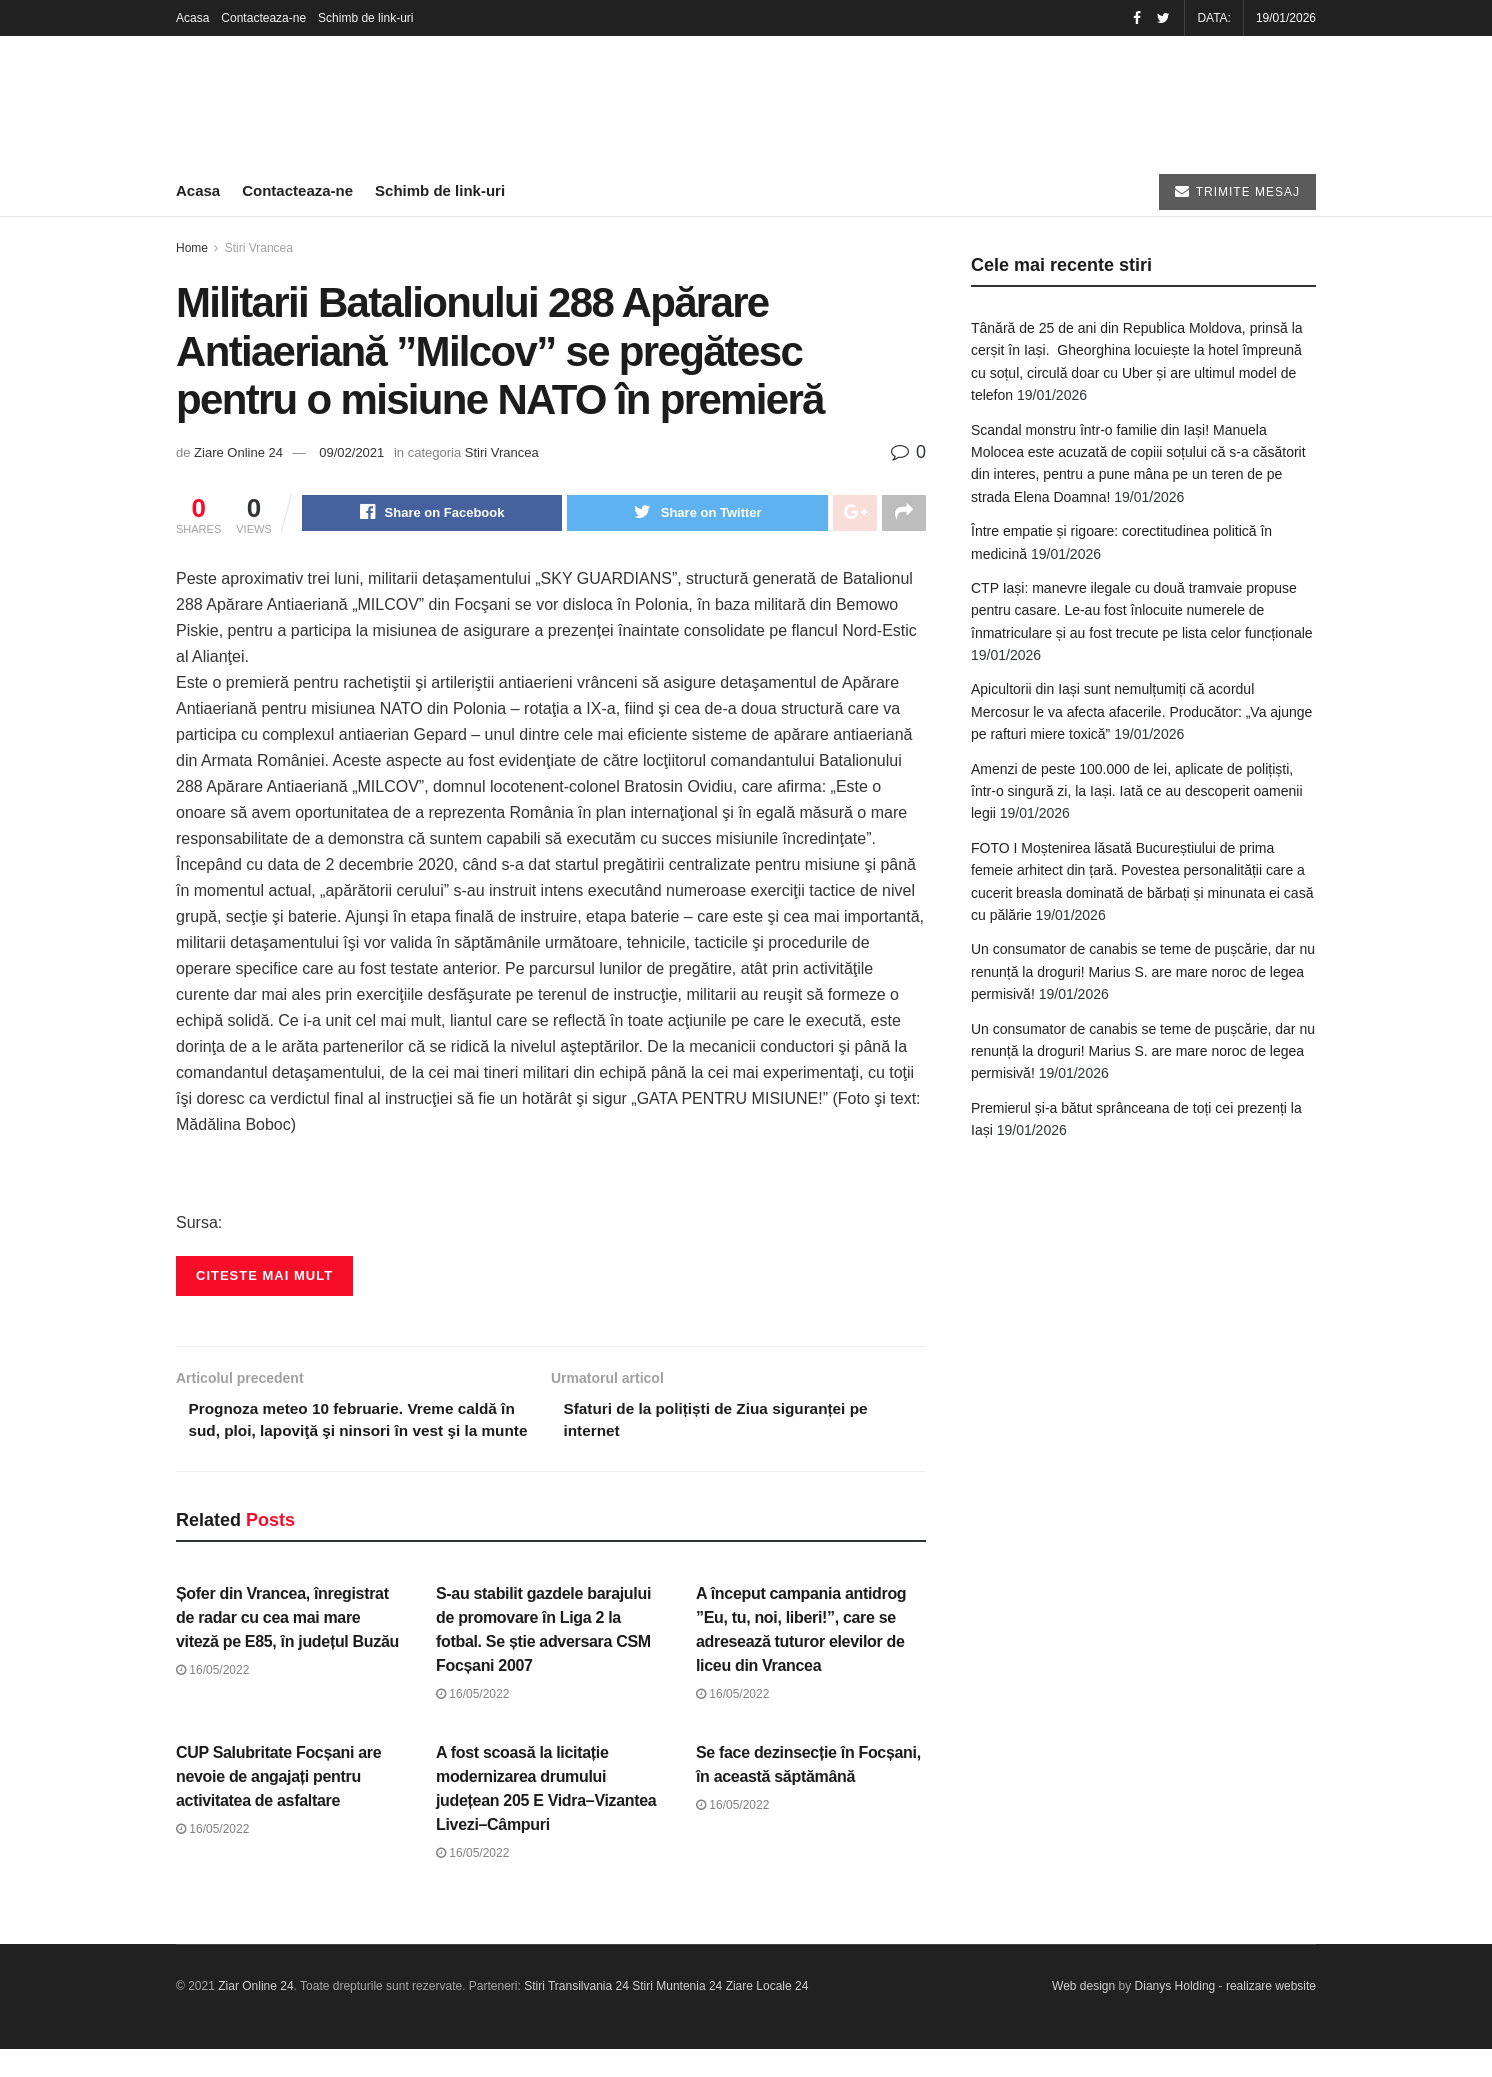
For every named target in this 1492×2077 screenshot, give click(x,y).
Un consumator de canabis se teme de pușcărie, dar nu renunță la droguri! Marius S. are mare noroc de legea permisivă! (1143, 971)
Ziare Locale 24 (767, 2014)
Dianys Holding (1175, 2014)
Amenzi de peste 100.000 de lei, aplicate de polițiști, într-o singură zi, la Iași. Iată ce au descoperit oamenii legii (1137, 791)
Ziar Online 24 (255, 2014)
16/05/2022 (212, 1698)
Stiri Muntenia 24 (677, 2014)
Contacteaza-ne (263, 18)
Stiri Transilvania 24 (576, 2014)
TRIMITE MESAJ (1237, 191)
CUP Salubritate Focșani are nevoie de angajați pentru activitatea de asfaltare (278, 1803)
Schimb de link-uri (365, 18)
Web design (1083, 2014)
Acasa (192, 18)
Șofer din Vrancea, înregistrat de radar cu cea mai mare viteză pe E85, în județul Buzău (287, 1645)
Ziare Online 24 (238, 452)
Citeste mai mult (264, 1277)
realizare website (1271, 2014)
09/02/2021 (351, 452)
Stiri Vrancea (259, 248)
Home (192, 248)
